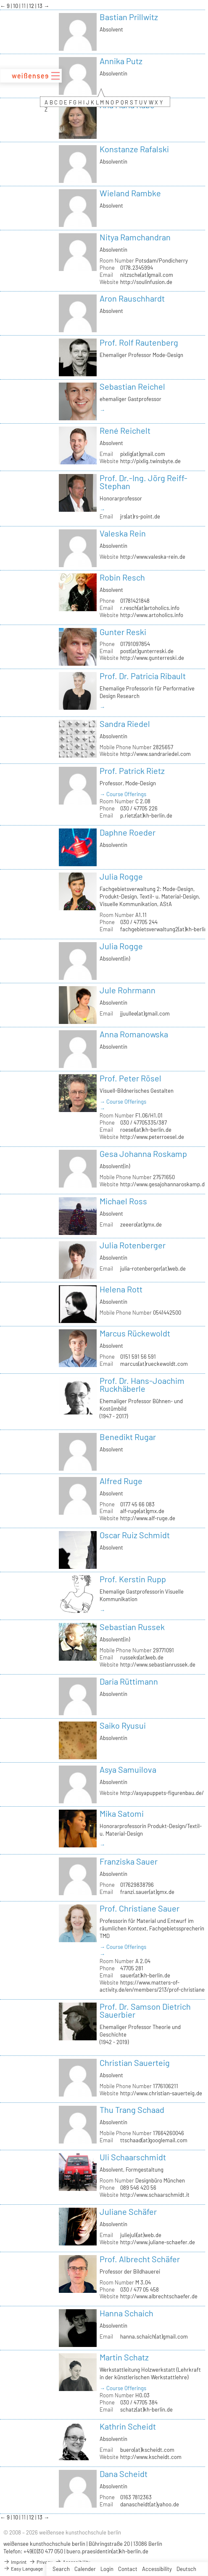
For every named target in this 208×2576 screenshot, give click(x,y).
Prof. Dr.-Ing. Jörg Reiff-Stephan (143, 482)
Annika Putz (121, 61)
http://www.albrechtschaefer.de (158, 2296)
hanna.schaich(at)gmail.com (154, 2336)
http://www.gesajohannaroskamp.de (164, 1184)
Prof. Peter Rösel (130, 1078)
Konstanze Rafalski (134, 149)
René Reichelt (125, 430)
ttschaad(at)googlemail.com (153, 2140)
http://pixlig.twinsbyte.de (150, 461)
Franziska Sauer (129, 1861)
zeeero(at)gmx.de (141, 1224)
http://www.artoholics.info (151, 615)
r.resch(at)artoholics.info (149, 607)
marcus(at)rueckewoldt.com (154, 1363)
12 (32, 6)
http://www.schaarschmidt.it (155, 2194)
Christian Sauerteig (135, 2063)
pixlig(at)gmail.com (142, 454)
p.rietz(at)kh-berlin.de (146, 815)
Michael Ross (123, 1201)
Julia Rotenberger (133, 1245)
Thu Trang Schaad (132, 2110)
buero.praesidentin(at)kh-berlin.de (107, 2551)
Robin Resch (122, 577)
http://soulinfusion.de (146, 282)
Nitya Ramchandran (135, 237)
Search (61, 2569)
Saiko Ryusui (123, 1725)
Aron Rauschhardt (132, 298)
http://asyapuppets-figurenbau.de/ (162, 1792)
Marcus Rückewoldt (135, 1333)
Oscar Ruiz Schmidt (135, 1535)
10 (16, 6)
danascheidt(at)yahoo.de (149, 2504)
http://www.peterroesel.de (152, 1136)
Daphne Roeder (127, 832)
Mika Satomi (122, 1813)
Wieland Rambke (130, 193)
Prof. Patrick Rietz (132, 771)
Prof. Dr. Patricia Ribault (143, 676)
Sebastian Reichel (132, 386)
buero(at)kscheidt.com (147, 2449)
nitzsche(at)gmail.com (146, 274)
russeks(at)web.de (141, 1657)
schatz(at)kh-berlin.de (146, 2409)
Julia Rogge (121, 876)
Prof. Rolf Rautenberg (139, 342)
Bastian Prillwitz (129, 17)
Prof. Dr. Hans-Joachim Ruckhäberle (142, 1384)
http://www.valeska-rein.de (152, 556)
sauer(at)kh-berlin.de (145, 1975)
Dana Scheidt (123, 2474)
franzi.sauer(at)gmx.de (147, 1891)
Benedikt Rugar (128, 1437)
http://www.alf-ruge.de (147, 1518)
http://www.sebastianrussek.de (157, 1664)
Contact (127, 2569)
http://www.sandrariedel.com (155, 753)
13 (40, 6)
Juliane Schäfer (128, 2211)
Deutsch (186, 2569)
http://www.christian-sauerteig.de (161, 2093)
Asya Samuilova (128, 1769)
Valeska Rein (123, 533)
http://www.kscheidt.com (151, 2457)
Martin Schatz (124, 2357)
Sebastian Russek (132, 1627)
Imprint (14, 2562)
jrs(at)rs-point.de (140, 516)
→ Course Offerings (123, 794)
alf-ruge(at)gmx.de (142, 1511)
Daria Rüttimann (129, 1681)
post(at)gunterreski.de (147, 651)
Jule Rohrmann (127, 990)
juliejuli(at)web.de (140, 2235)
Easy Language (23, 2568)
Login (106, 2569)
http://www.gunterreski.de (152, 657)
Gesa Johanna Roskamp (143, 1154)
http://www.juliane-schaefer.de (157, 2242)
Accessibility (157, 2569)
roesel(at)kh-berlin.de (145, 1129)
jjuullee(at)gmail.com (145, 1013)
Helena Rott (121, 1289)
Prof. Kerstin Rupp (133, 1579)
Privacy (41, 2562)
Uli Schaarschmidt (133, 2157)
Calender (85, 2569)
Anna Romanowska (134, 1034)
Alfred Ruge (121, 1481)
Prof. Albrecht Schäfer (140, 2259)
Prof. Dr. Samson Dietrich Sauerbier (145, 2010)
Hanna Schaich (126, 2313)
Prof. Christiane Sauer (139, 1908)
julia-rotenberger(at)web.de (153, 1268)
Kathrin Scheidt (128, 2426)
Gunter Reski (123, 632)
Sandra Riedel (125, 724)
